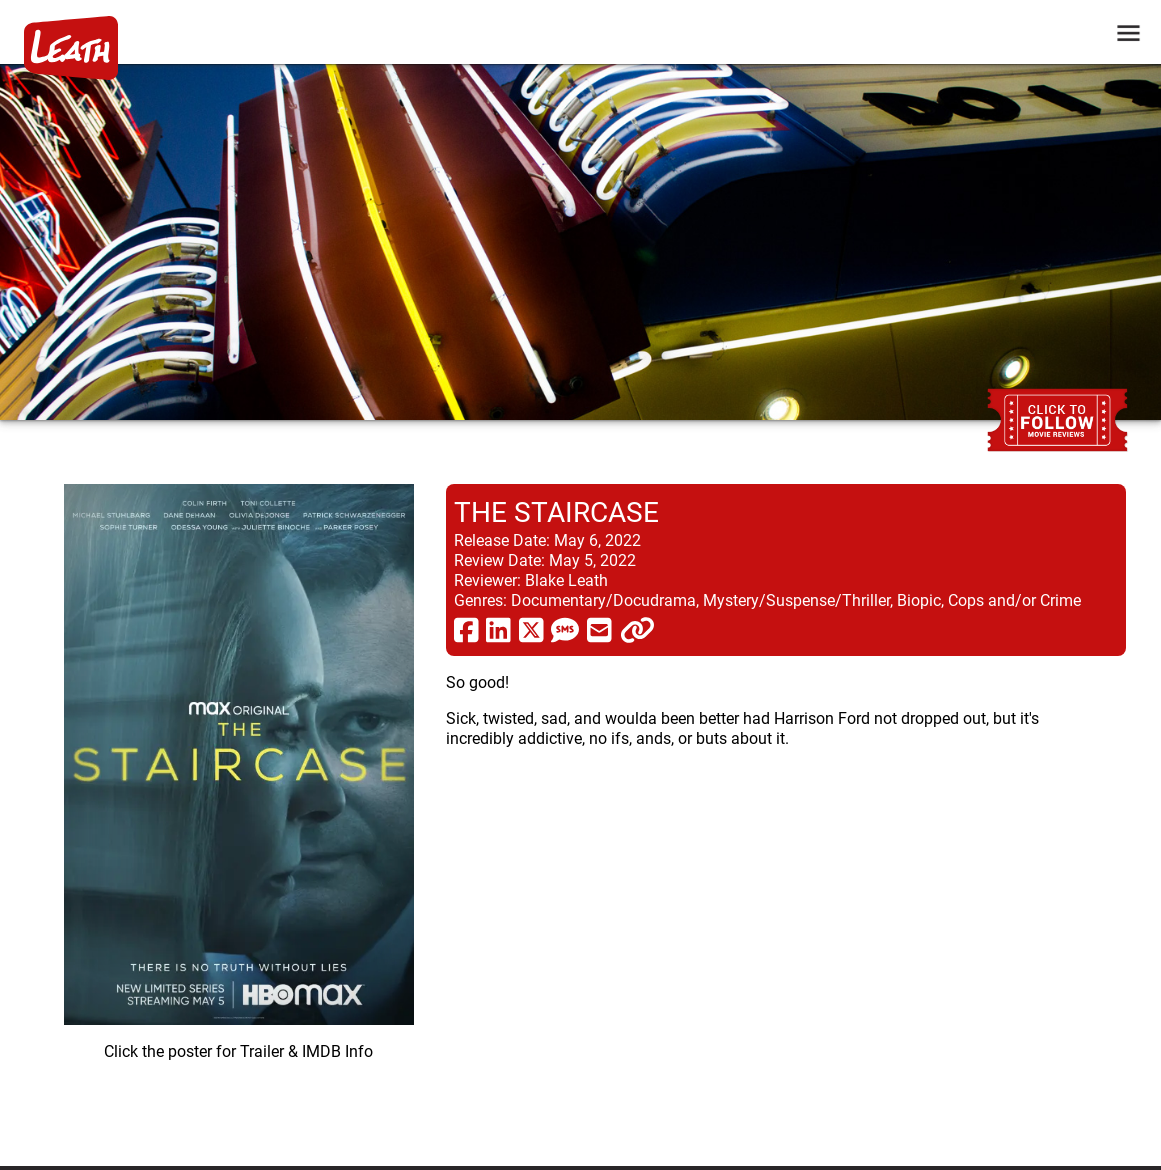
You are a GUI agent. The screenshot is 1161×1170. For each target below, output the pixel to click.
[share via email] (599, 629)
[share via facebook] (466, 629)
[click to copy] (637, 629)
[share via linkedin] (498, 629)
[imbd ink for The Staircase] (239, 809)
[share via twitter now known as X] (531, 629)
